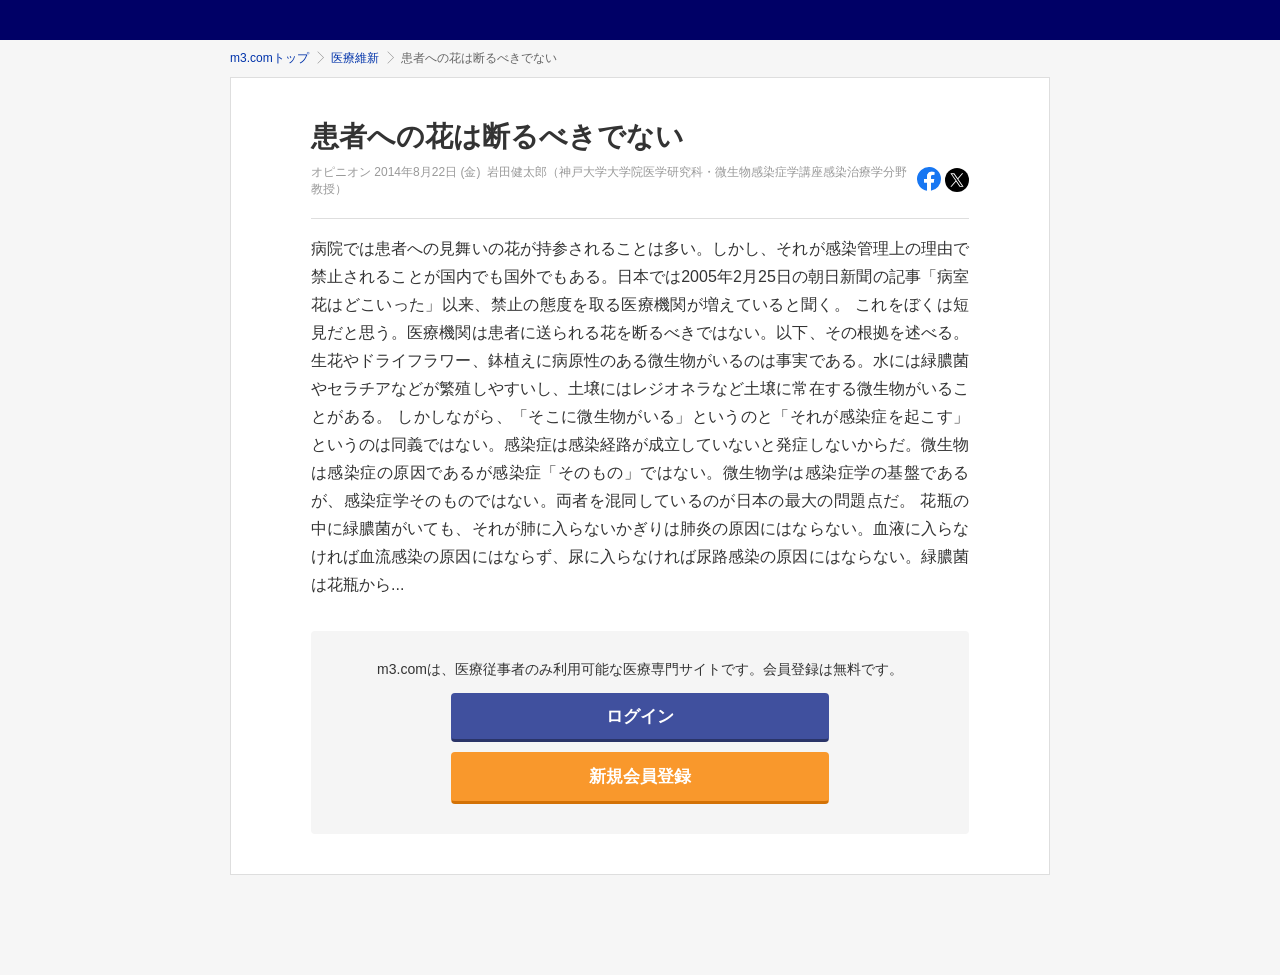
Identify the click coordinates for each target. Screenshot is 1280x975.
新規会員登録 (640, 776)
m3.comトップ (269, 58)
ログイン (640, 716)
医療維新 (355, 58)
